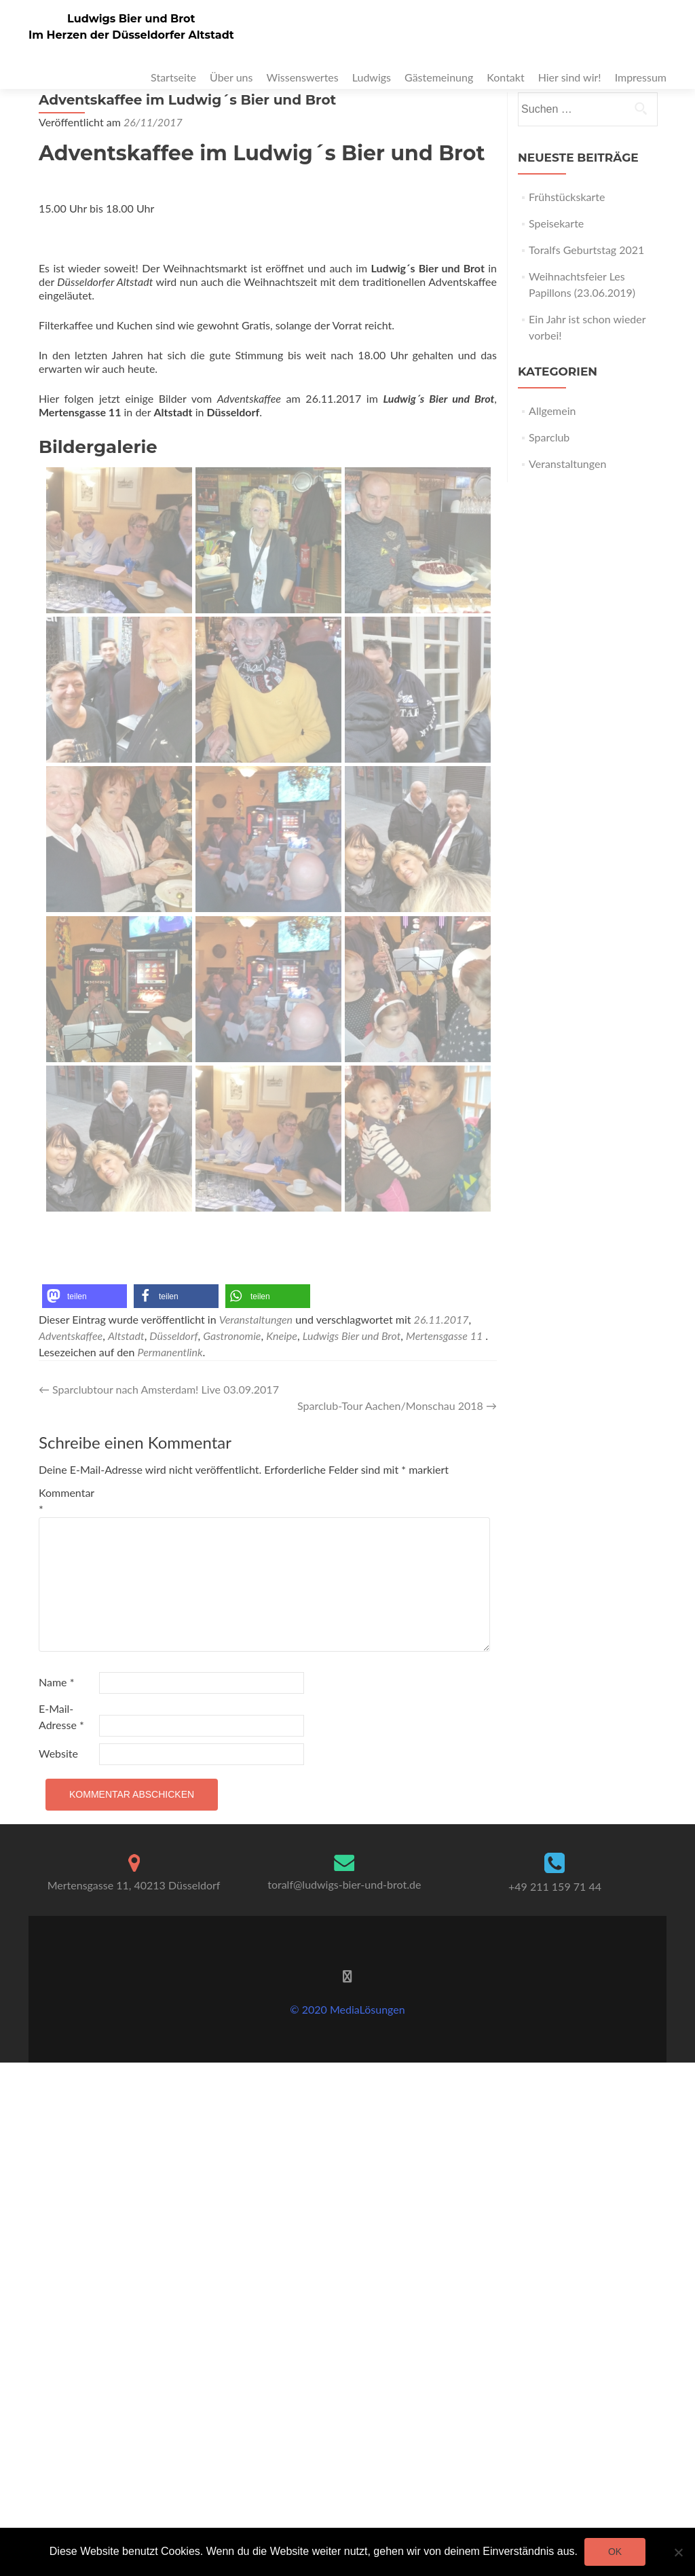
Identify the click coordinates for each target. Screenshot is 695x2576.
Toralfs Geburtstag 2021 (586, 249)
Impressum (640, 77)
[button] (84, 1296)
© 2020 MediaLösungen (347, 2009)
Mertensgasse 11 (444, 1335)
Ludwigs (371, 77)
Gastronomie (232, 1335)
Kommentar (66, 1500)
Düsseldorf (173, 1335)
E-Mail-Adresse (61, 1716)
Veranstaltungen (256, 1319)
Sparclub (549, 437)
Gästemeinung (439, 77)
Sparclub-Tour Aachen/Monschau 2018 (397, 1405)
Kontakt (505, 77)
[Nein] (678, 2552)
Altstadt (126, 1335)
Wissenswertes (302, 77)
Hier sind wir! (569, 77)
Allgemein (552, 410)
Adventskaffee (70, 1335)
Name (56, 1681)
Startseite (173, 77)
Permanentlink (170, 1351)
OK (615, 2551)
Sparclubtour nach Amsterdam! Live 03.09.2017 (159, 1389)
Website (58, 1753)
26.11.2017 (441, 1319)
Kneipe (281, 1335)
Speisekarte (556, 223)
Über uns (231, 77)
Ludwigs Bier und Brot (131, 18)
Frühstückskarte (567, 196)
